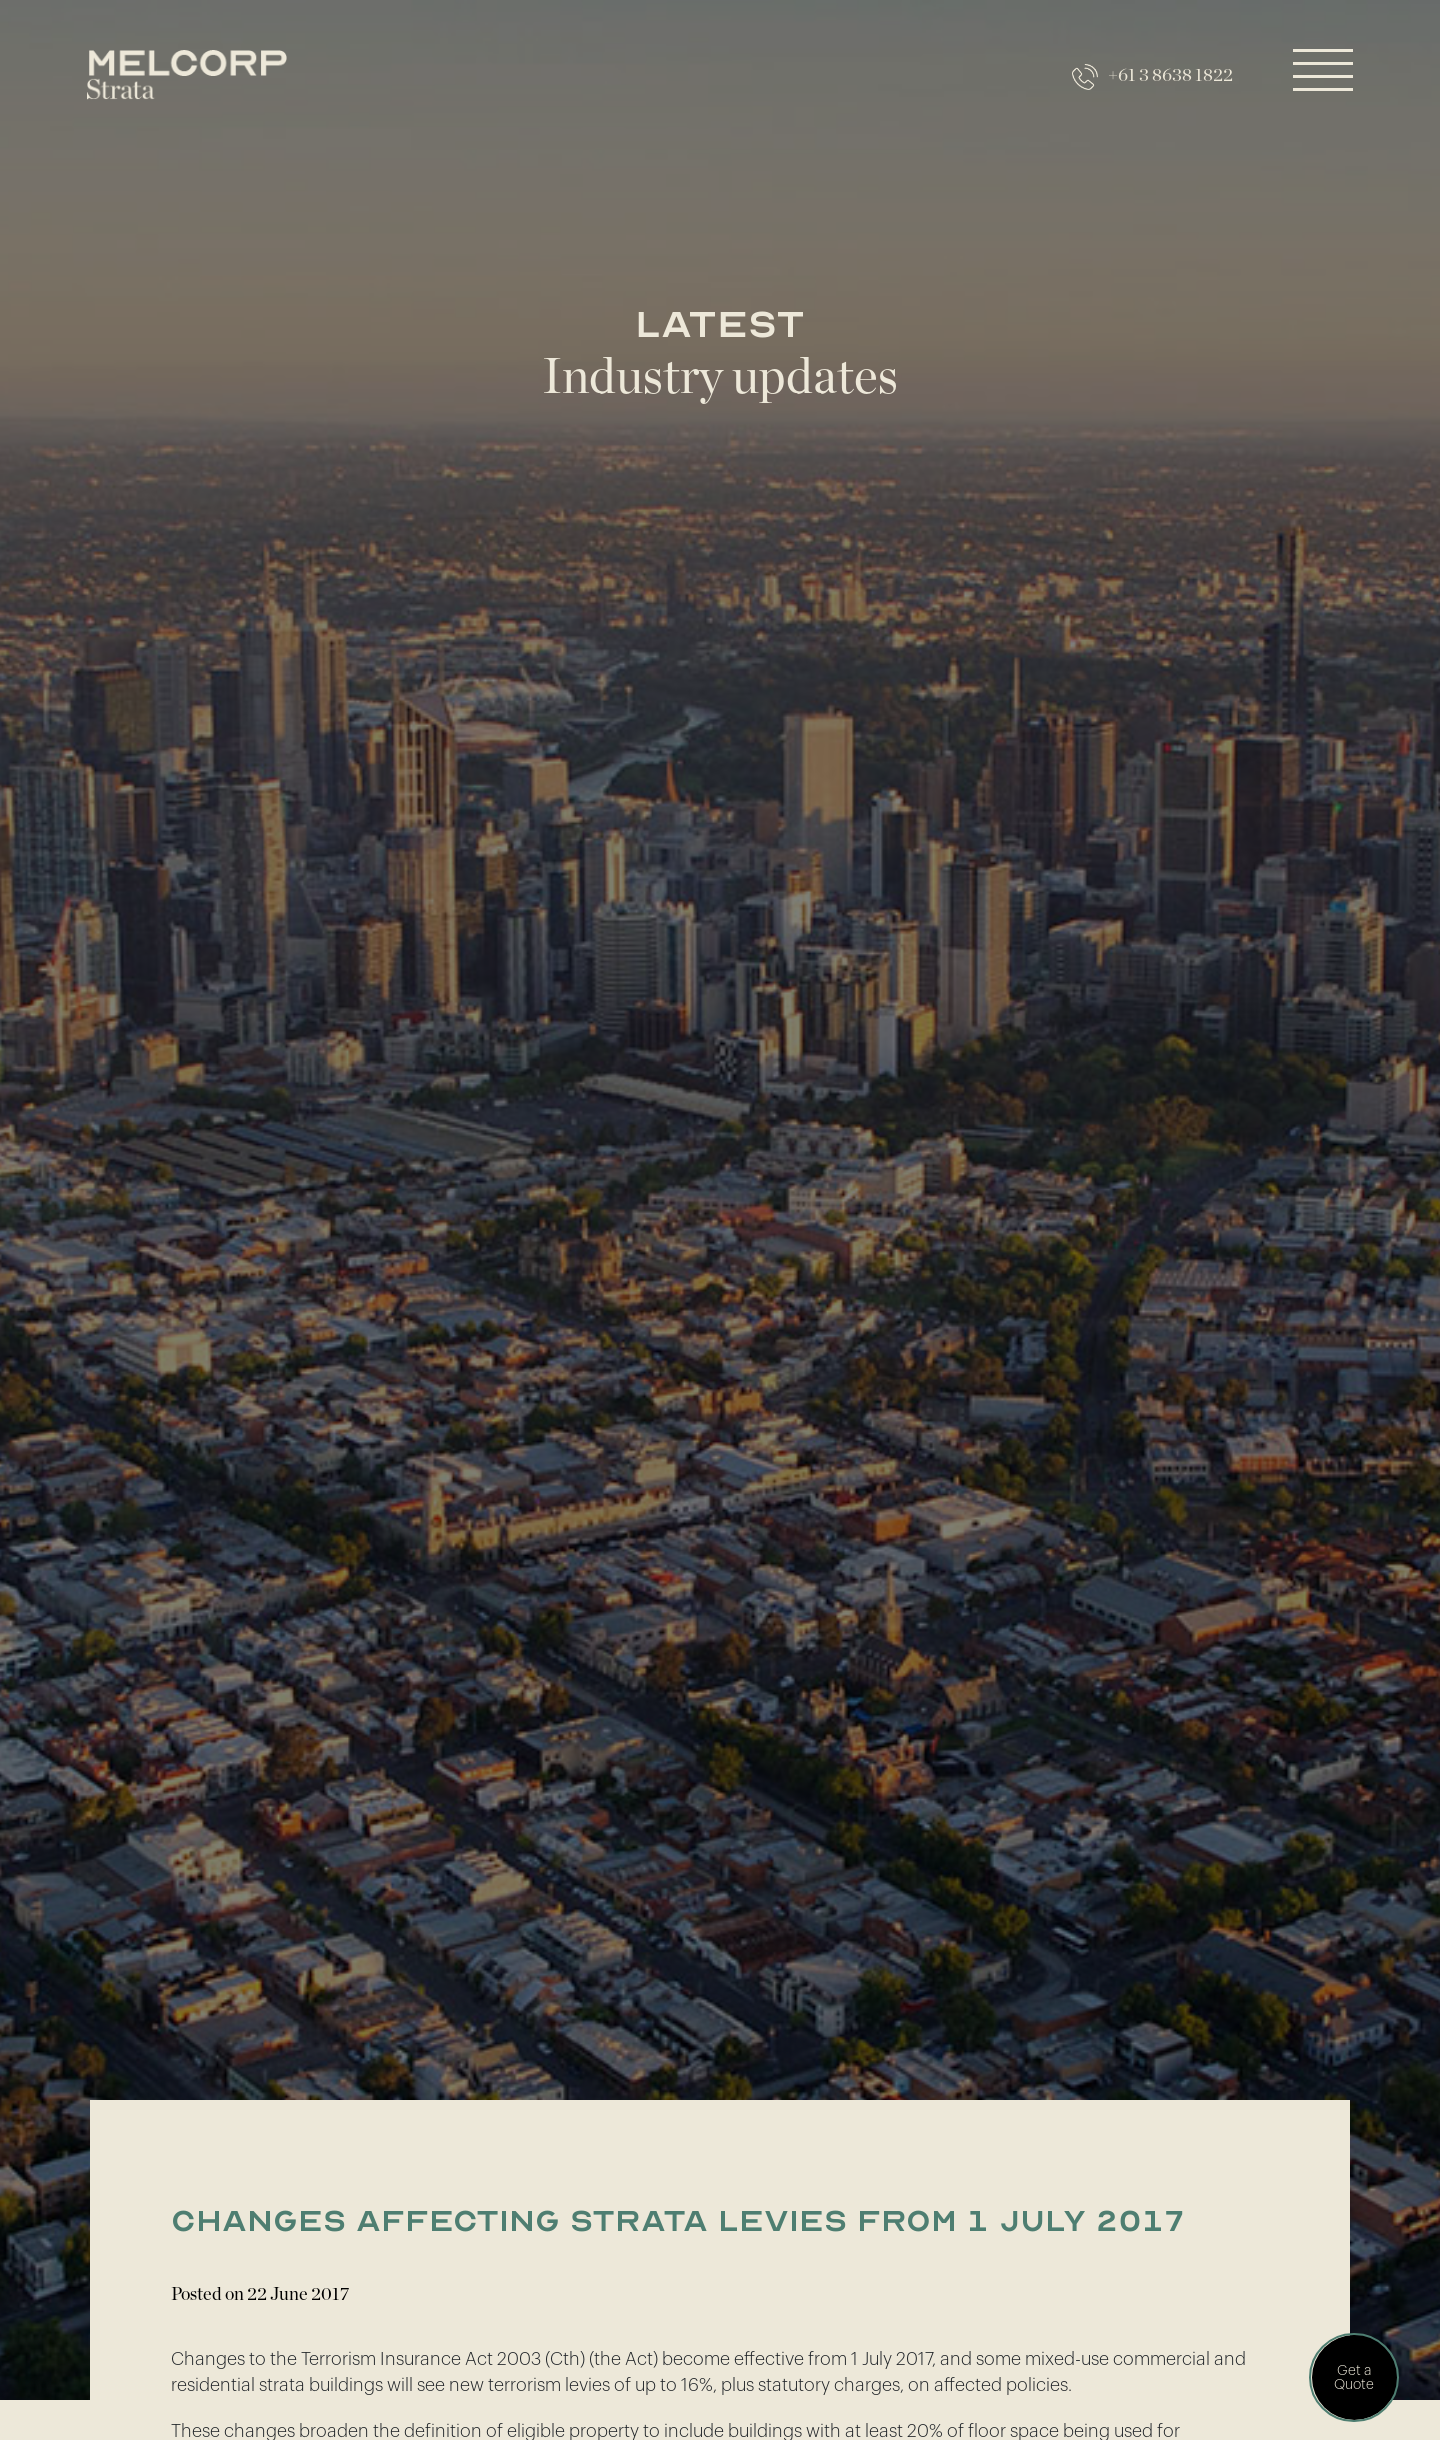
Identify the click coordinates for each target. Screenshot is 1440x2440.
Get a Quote (1354, 2378)
